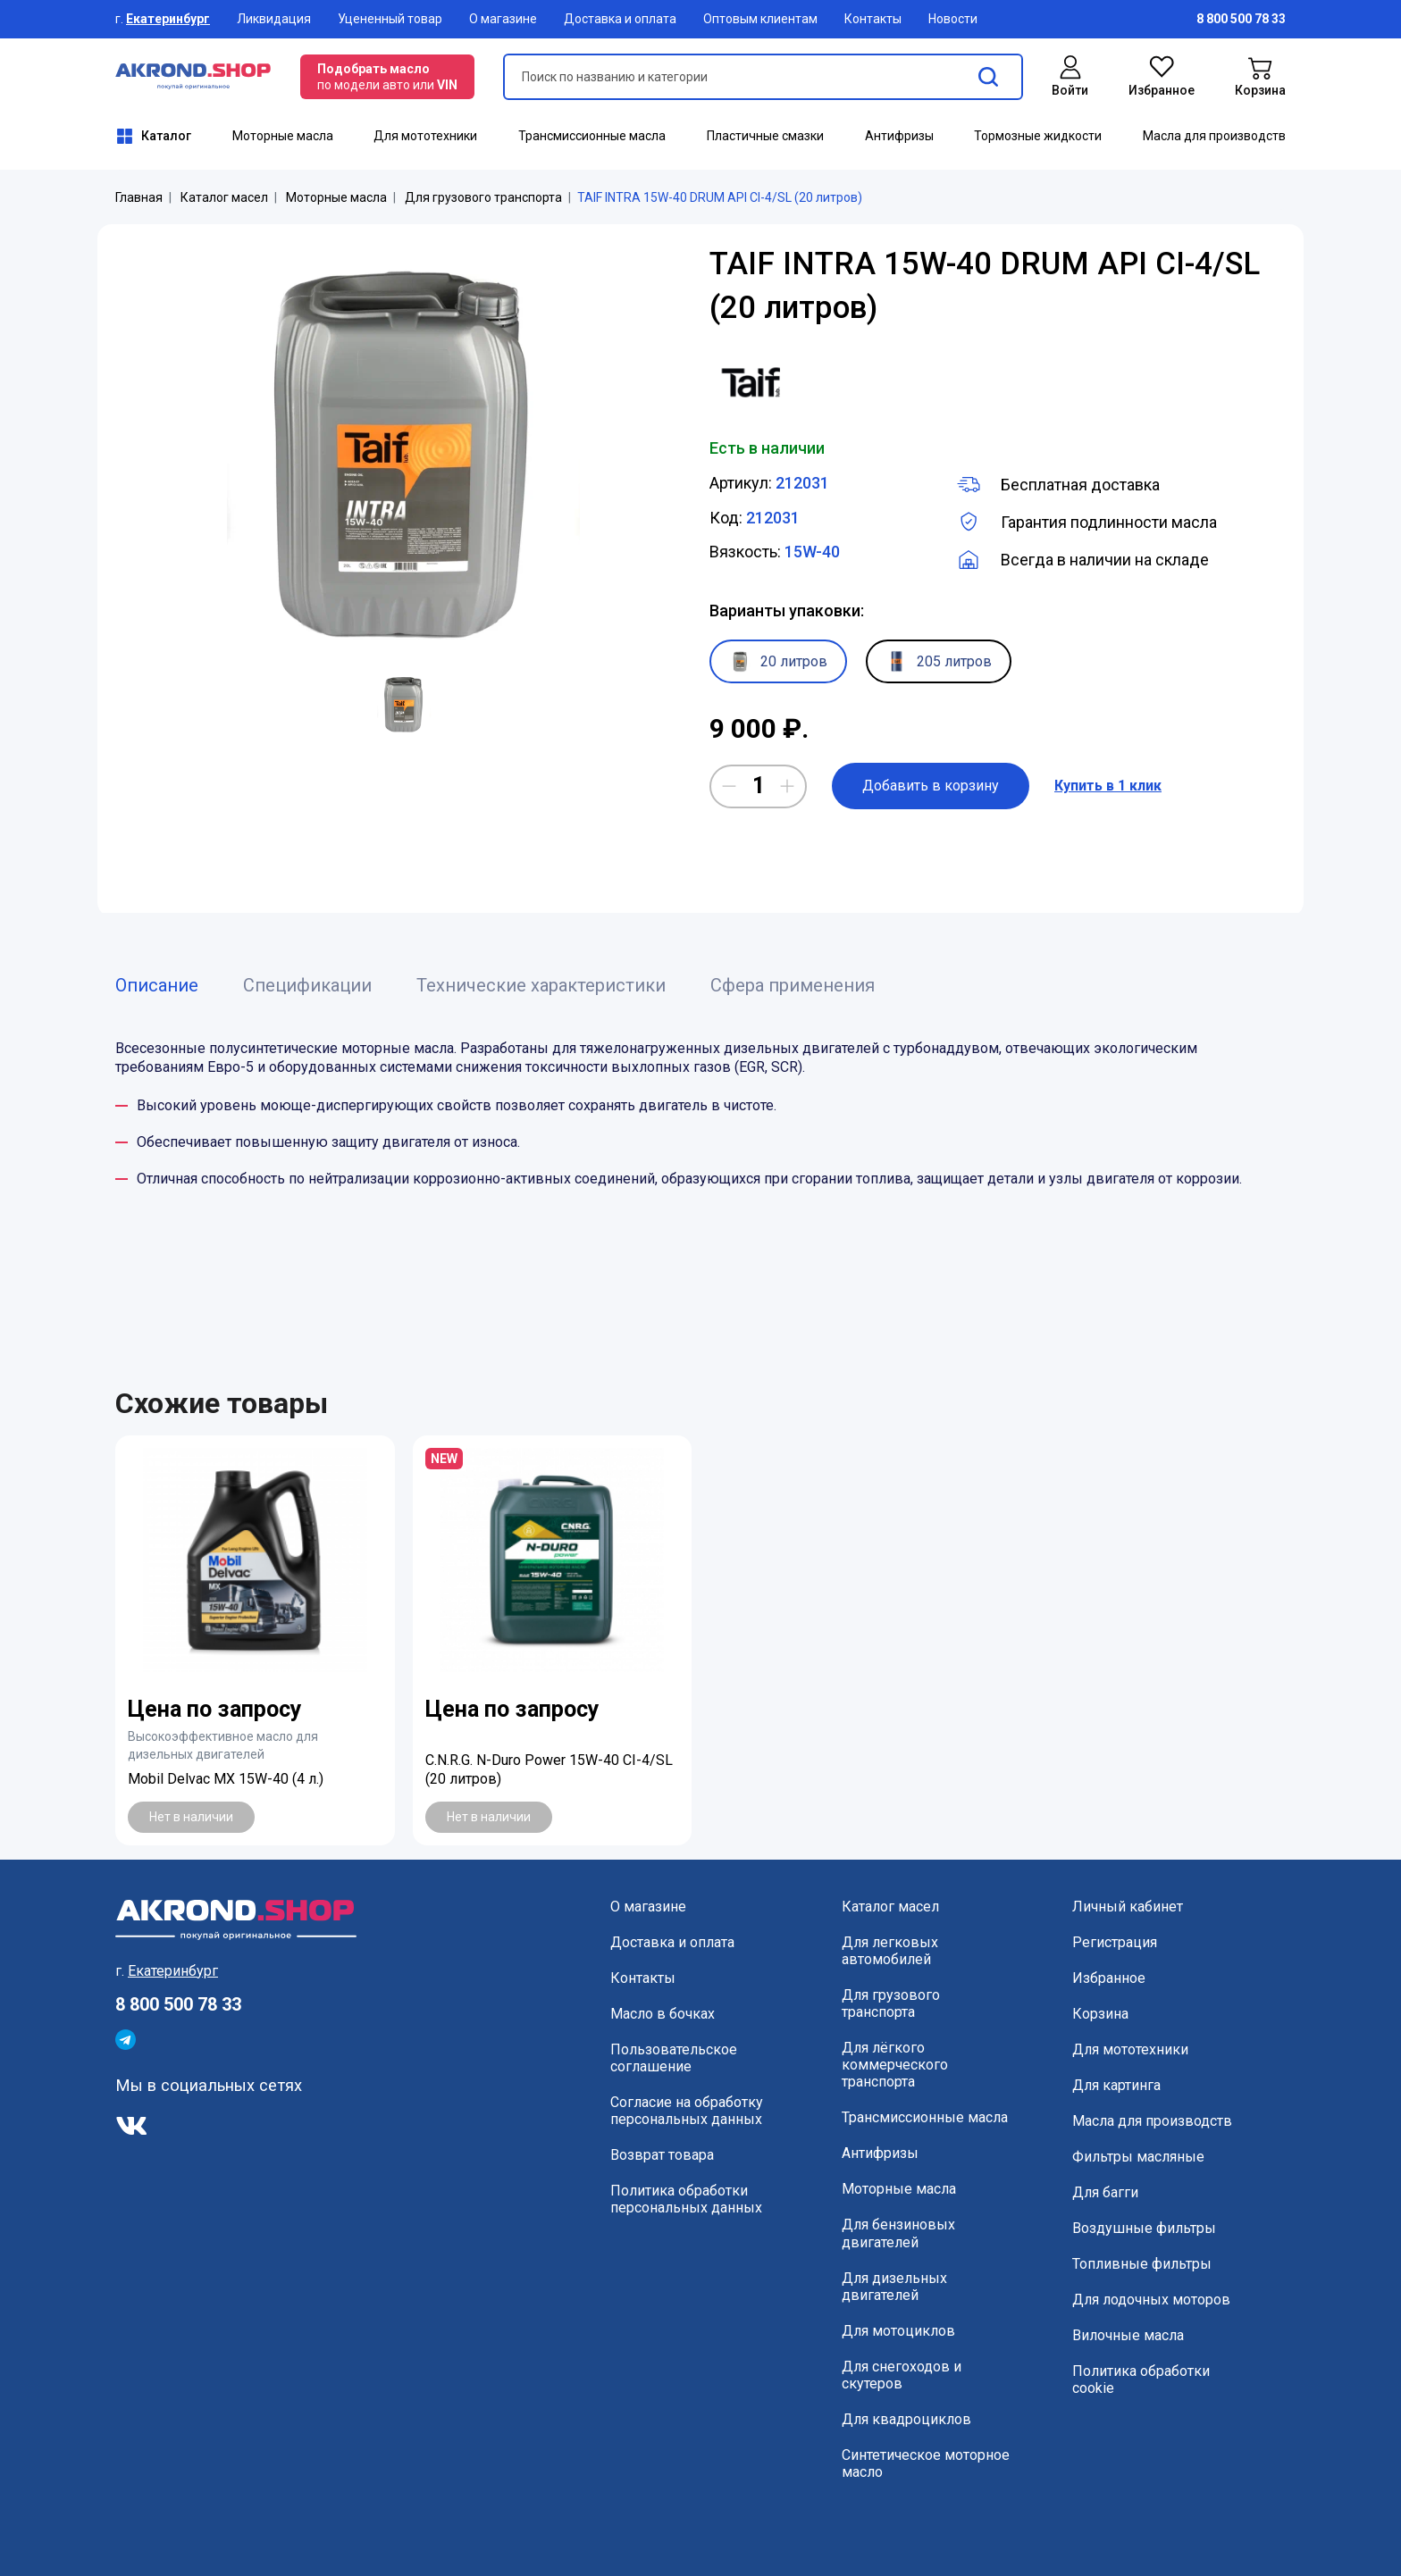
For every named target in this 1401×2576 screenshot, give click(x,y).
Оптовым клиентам (760, 19)
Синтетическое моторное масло (926, 2463)
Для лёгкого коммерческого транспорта (895, 2064)
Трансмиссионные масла (592, 136)
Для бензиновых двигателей (898, 2233)
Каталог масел (224, 197)
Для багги (1105, 2192)
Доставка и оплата (620, 19)
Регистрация (1114, 1942)
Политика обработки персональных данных (686, 2199)
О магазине (503, 19)
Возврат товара (662, 2154)
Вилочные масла (1128, 2335)
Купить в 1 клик (1108, 785)
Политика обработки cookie (1141, 2379)
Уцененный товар (390, 19)
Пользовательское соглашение (673, 2058)
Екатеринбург (168, 19)
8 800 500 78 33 (178, 2004)
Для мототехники (425, 136)
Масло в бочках (662, 2013)
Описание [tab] (156, 985)
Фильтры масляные (1138, 2156)
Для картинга (1116, 2085)
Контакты (873, 19)
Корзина (1100, 2013)
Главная (139, 197)
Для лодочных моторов (1151, 2299)
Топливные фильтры (1142, 2263)
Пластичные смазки (765, 136)
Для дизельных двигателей (894, 2287)
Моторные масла (282, 136)
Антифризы (899, 136)
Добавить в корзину (930, 785)
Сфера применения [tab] (792, 985)
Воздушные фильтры (1144, 2228)
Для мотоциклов (898, 2330)
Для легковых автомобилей (890, 1951)
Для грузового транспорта (483, 197)
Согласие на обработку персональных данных (686, 2111)
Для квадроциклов (906, 2419)
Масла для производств (1214, 136)
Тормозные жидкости (1038, 136)
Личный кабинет (1127, 1906)
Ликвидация (274, 19)
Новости (952, 19)
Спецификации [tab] (307, 985)
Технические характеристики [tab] (541, 985)
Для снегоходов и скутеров (901, 2375)
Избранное (1108, 1978)
